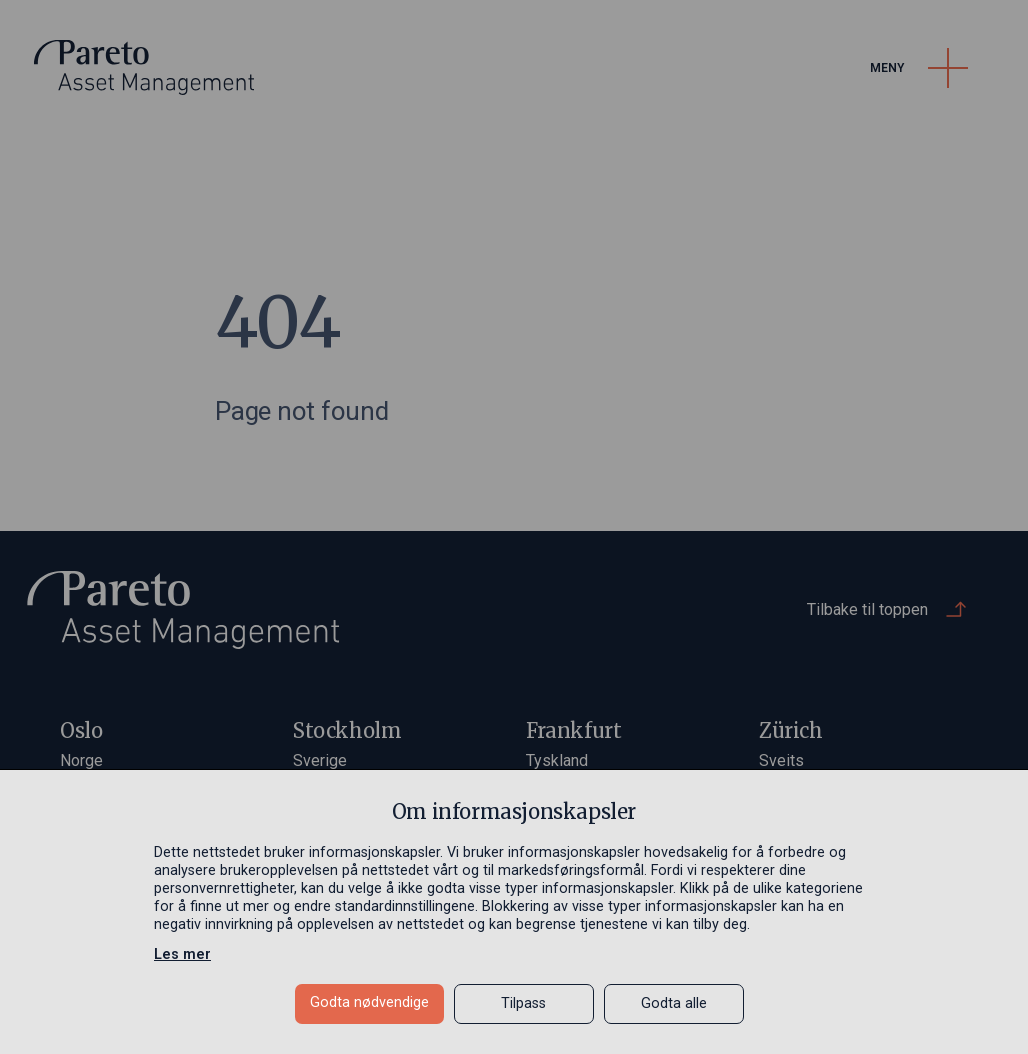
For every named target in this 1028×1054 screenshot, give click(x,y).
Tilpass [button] (523, 1003)
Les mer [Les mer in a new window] (182, 954)
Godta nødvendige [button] (369, 1002)
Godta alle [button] (674, 1003)
